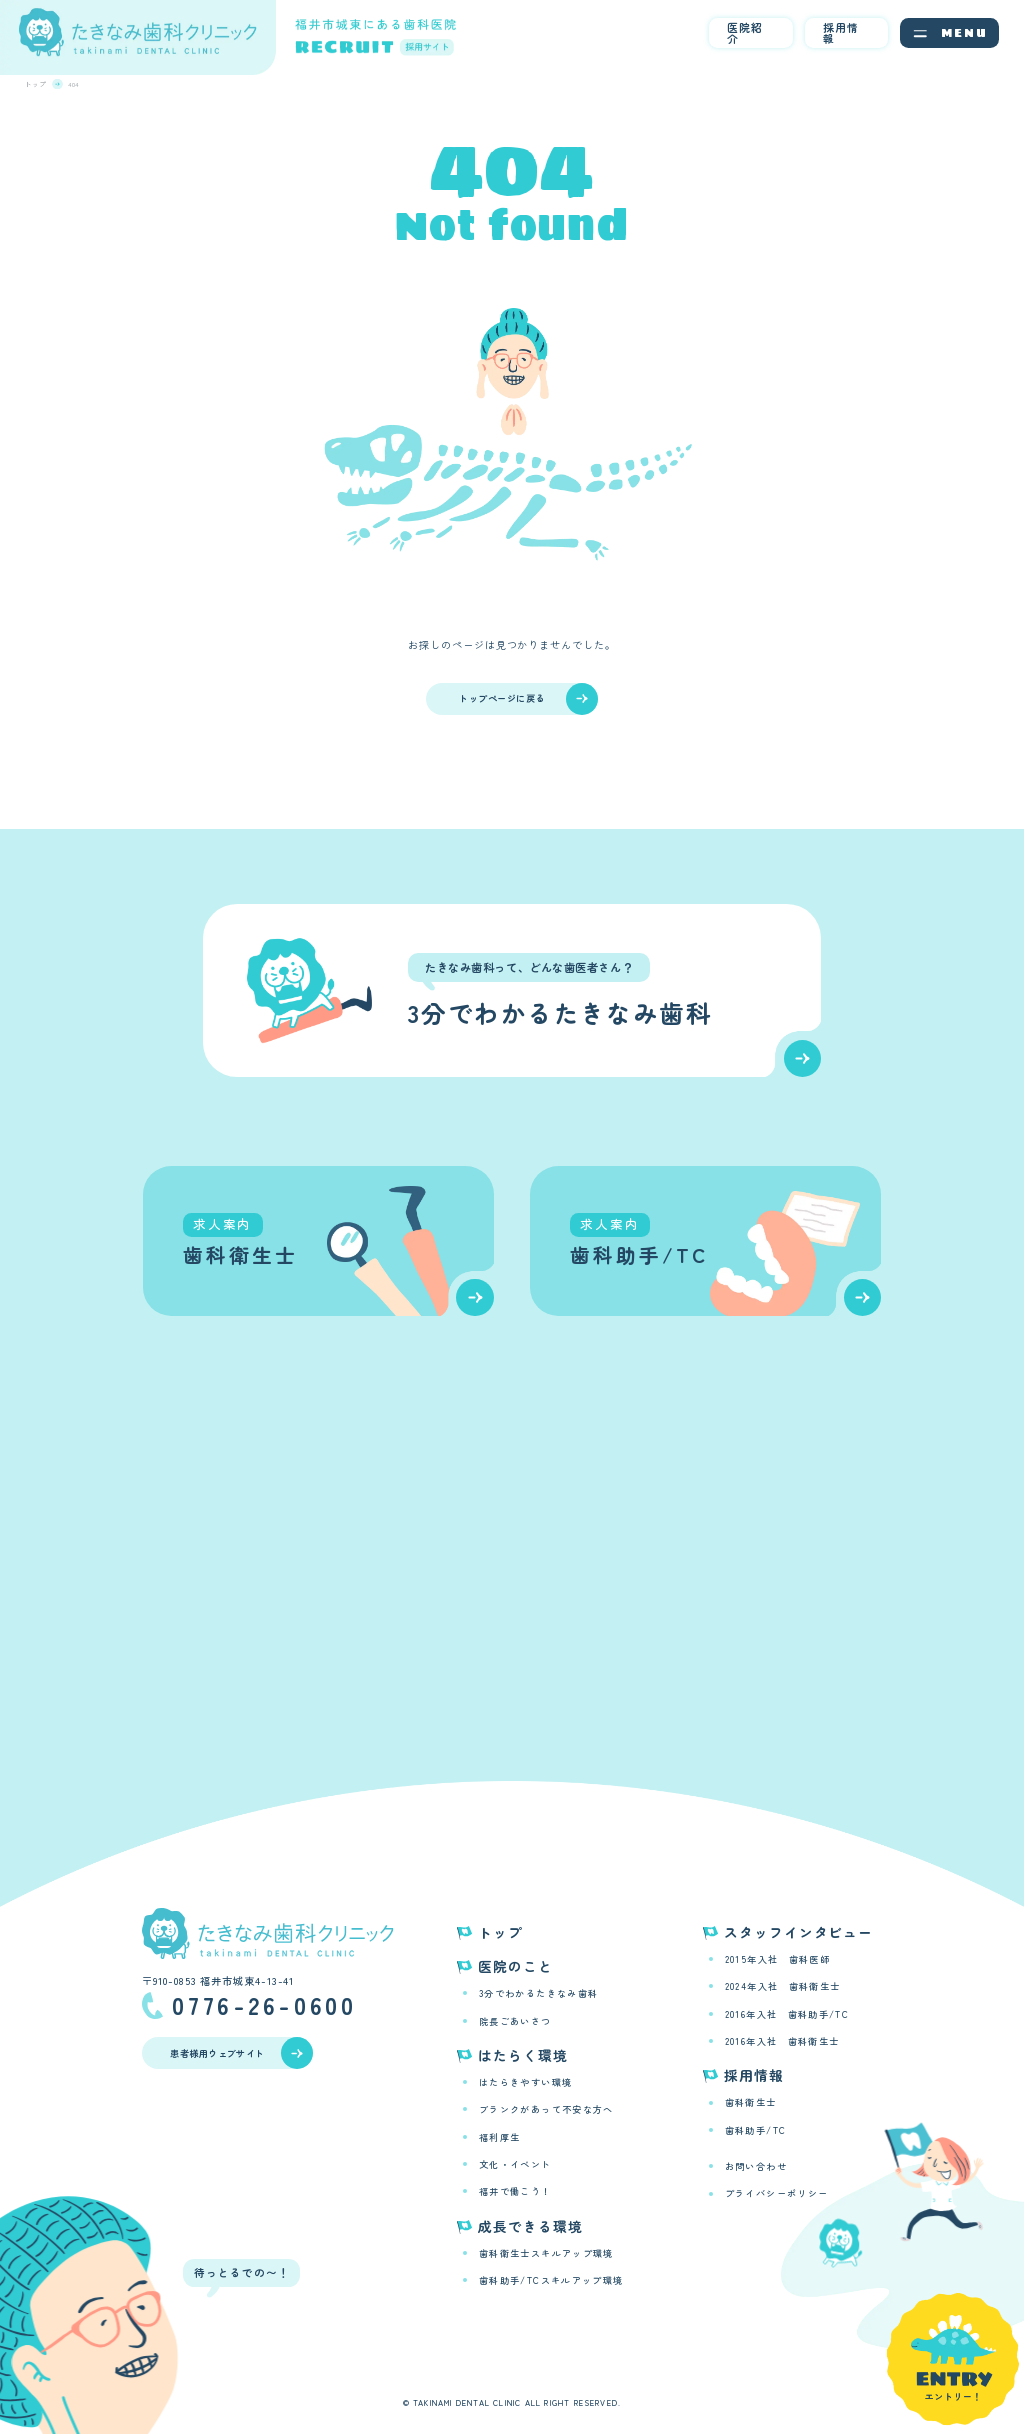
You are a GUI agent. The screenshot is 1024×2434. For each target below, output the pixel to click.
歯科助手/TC (756, 2130)
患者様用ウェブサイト (241, 2053)
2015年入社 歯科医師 (777, 1959)
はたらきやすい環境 (525, 2082)
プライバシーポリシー (777, 2193)
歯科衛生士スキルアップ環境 (546, 2253)
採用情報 (841, 32)
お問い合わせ (756, 2166)
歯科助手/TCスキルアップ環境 (551, 2280)
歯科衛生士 (751, 2102)
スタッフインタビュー (798, 1932)
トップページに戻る (528, 699)
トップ (500, 1932)
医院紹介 (745, 32)
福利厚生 (499, 2137)
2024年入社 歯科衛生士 (783, 1986)
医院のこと (515, 1966)
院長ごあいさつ (515, 2021)
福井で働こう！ (515, 2191)
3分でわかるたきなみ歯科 (538, 1993)
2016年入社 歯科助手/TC (787, 2014)
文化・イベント (515, 2164)
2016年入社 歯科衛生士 (782, 2041)
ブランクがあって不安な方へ (546, 2109)
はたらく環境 (522, 2055)
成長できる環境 (530, 2226)
